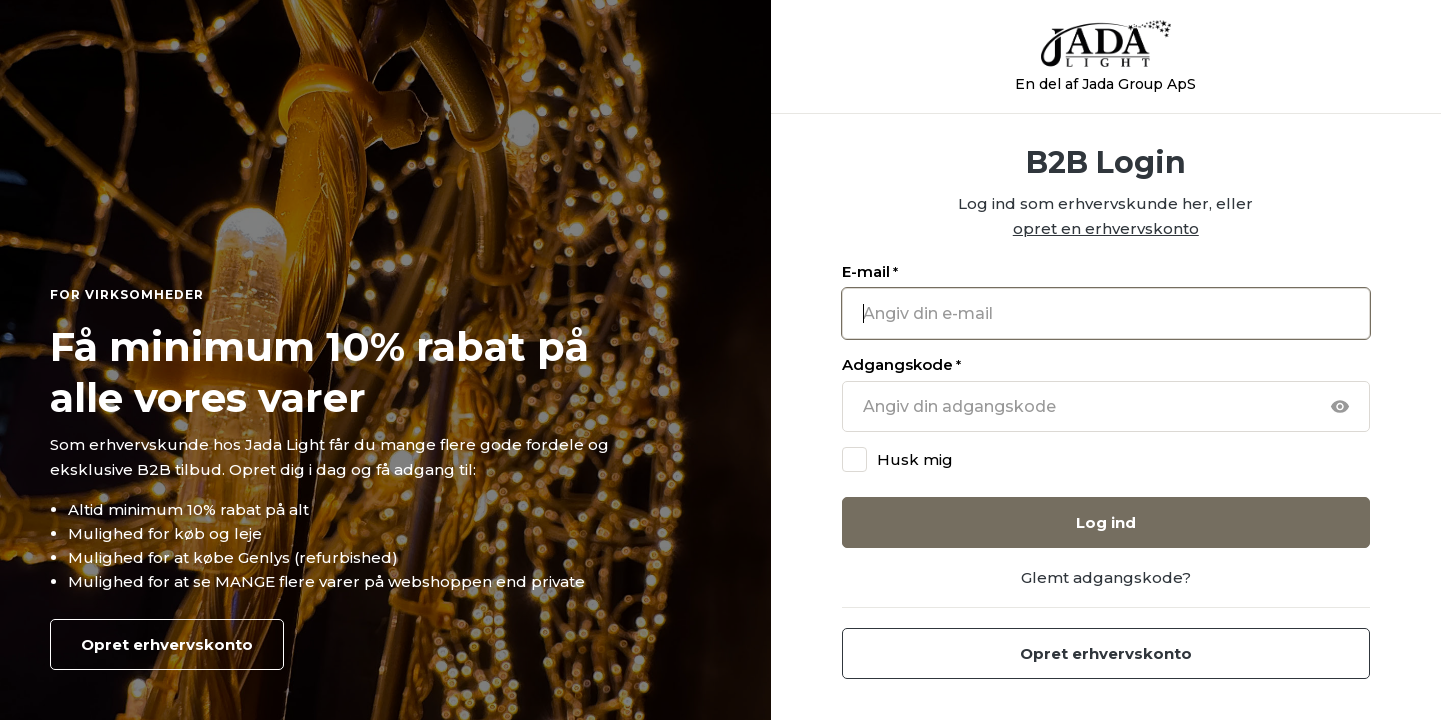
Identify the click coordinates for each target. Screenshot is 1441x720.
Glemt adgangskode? (1106, 577)
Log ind (1106, 522)
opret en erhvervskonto (1106, 228)
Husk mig (915, 459)
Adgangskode (901, 364)
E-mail (870, 271)
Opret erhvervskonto (167, 644)
